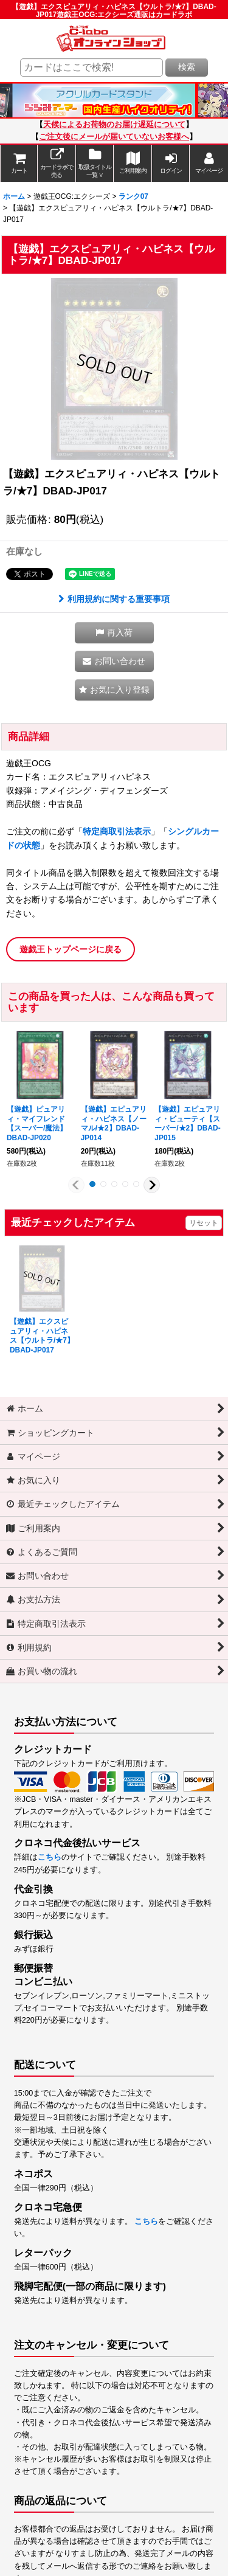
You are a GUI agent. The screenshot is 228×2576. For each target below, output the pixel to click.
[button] (114, 632)
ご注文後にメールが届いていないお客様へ (114, 137)
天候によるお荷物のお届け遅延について (114, 124)
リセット (203, 1223)
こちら (49, 1857)
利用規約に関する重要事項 (114, 599)
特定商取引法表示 (117, 831)
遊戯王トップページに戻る (70, 949)
